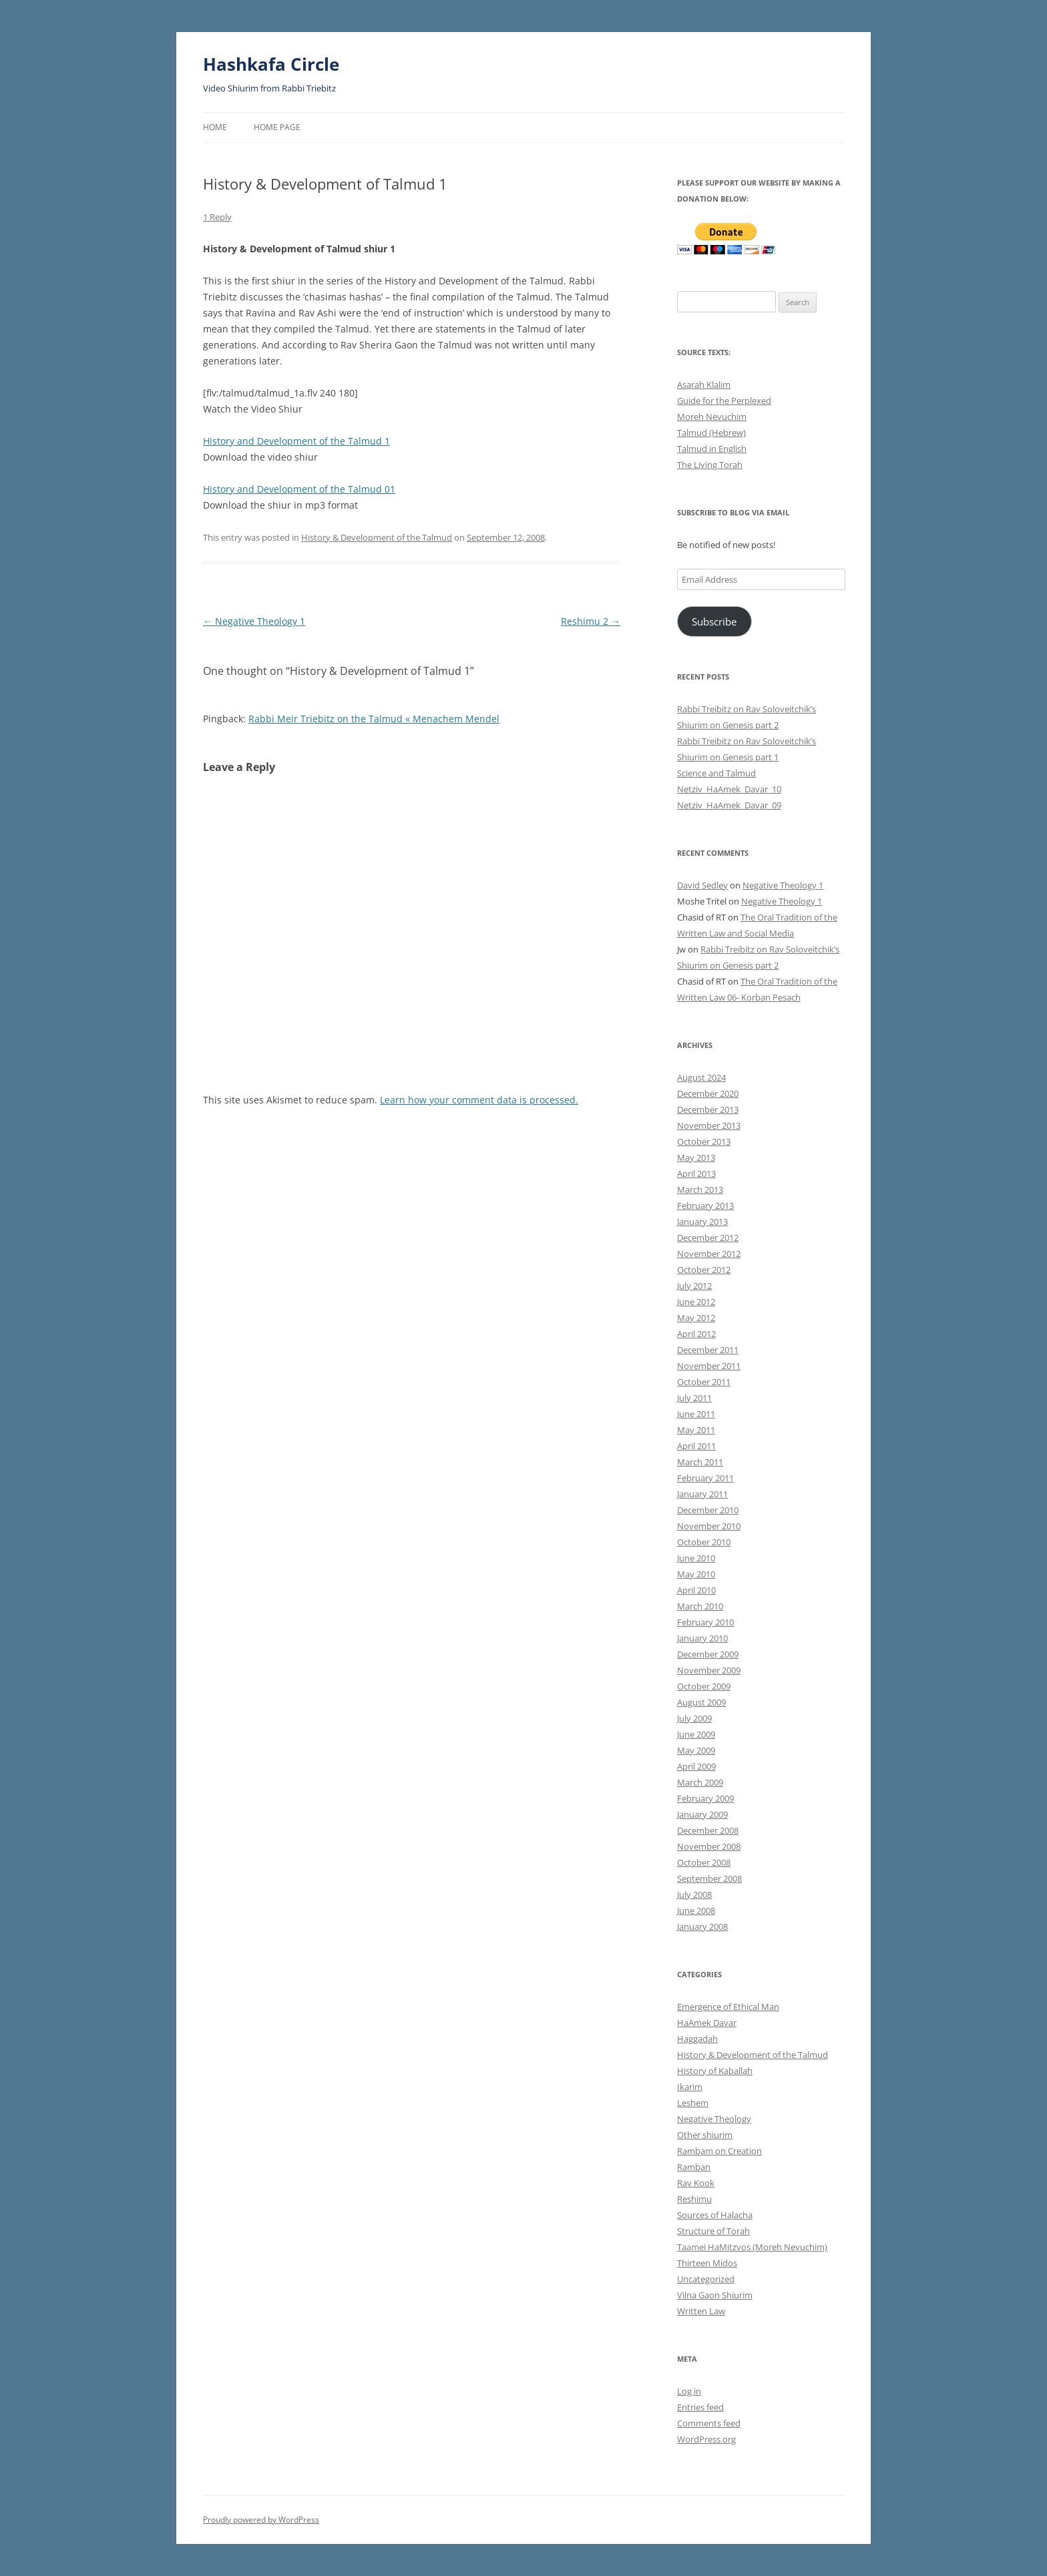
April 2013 (696, 1174)
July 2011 (694, 1398)
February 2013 (705, 1206)
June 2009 (696, 1734)
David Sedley (702, 885)
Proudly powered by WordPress (261, 2519)
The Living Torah (710, 465)
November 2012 (709, 1254)
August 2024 (701, 1077)
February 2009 (705, 1798)
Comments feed (709, 2423)
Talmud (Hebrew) (711, 433)
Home (215, 127)
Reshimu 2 (590, 621)
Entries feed (700, 2407)
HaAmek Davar (707, 2023)
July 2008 (694, 1894)
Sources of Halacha (715, 2215)
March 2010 (700, 1606)
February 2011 (705, 1478)
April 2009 (696, 1766)
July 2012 (694, 1286)
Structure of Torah (713, 2231)
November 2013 (709, 1125)
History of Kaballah (715, 2071)
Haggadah (697, 2039)
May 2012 (696, 1318)
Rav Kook (695, 2183)
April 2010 (696, 1590)
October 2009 (703, 1686)
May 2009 (696, 1750)
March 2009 (700, 1782)
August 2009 (701, 1702)
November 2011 (709, 1366)
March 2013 (700, 1190)
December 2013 (708, 1109)
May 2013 (696, 1157)
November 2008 (709, 1846)
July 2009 (694, 1718)
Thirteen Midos (707, 2263)
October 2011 (703, 1382)
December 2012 (708, 1238)
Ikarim (689, 2087)
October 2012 (703, 1270)
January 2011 (702, 1494)
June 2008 (696, 1910)
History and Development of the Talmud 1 (296, 441)
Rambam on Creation (719, 2151)
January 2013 (702, 1222)
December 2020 (708, 1093)
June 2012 (696, 1302)
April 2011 (696, 1446)
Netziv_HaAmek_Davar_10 (729, 789)
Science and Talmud (716, 773)
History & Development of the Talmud (376, 537)
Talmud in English (712, 449)
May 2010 (696, 1574)
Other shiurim (704, 2135)
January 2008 (702, 1926)
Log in (689, 2391)
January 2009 (702, 1814)
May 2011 (696, 1430)
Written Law (701, 2311)
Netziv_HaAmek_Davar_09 (729, 805)
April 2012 (696, 1334)
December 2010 (708, 1510)
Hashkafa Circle (271, 64)
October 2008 (703, 1862)
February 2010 (705, 1622)
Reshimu (694, 2199)
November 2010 (709, 1526)
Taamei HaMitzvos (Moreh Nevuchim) (752, 2247)
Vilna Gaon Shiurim (715, 2295)
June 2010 (696, 1558)
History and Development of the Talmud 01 (299, 489)
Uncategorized (706, 2279)
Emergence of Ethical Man (728, 2007)
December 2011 (708, 1350)
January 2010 (702, 1638)
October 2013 (703, 1141)
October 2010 (703, 1542)
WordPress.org (706, 2439)
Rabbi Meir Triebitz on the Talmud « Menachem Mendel (373, 718)
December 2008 (708, 1830)
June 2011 (696, 1414)
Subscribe (714, 621)
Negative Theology (714, 2119)
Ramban (693, 2167)
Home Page (277, 127)
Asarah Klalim (703, 384)
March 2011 (700, 1462)
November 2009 (709, 1670)
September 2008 (709, 1878)
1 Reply (217, 217)
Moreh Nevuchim (712, 417)
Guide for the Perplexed (724, 401)
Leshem (692, 2103)
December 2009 (708, 1654)
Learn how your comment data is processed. (479, 1099)
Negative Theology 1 (254, 621)
